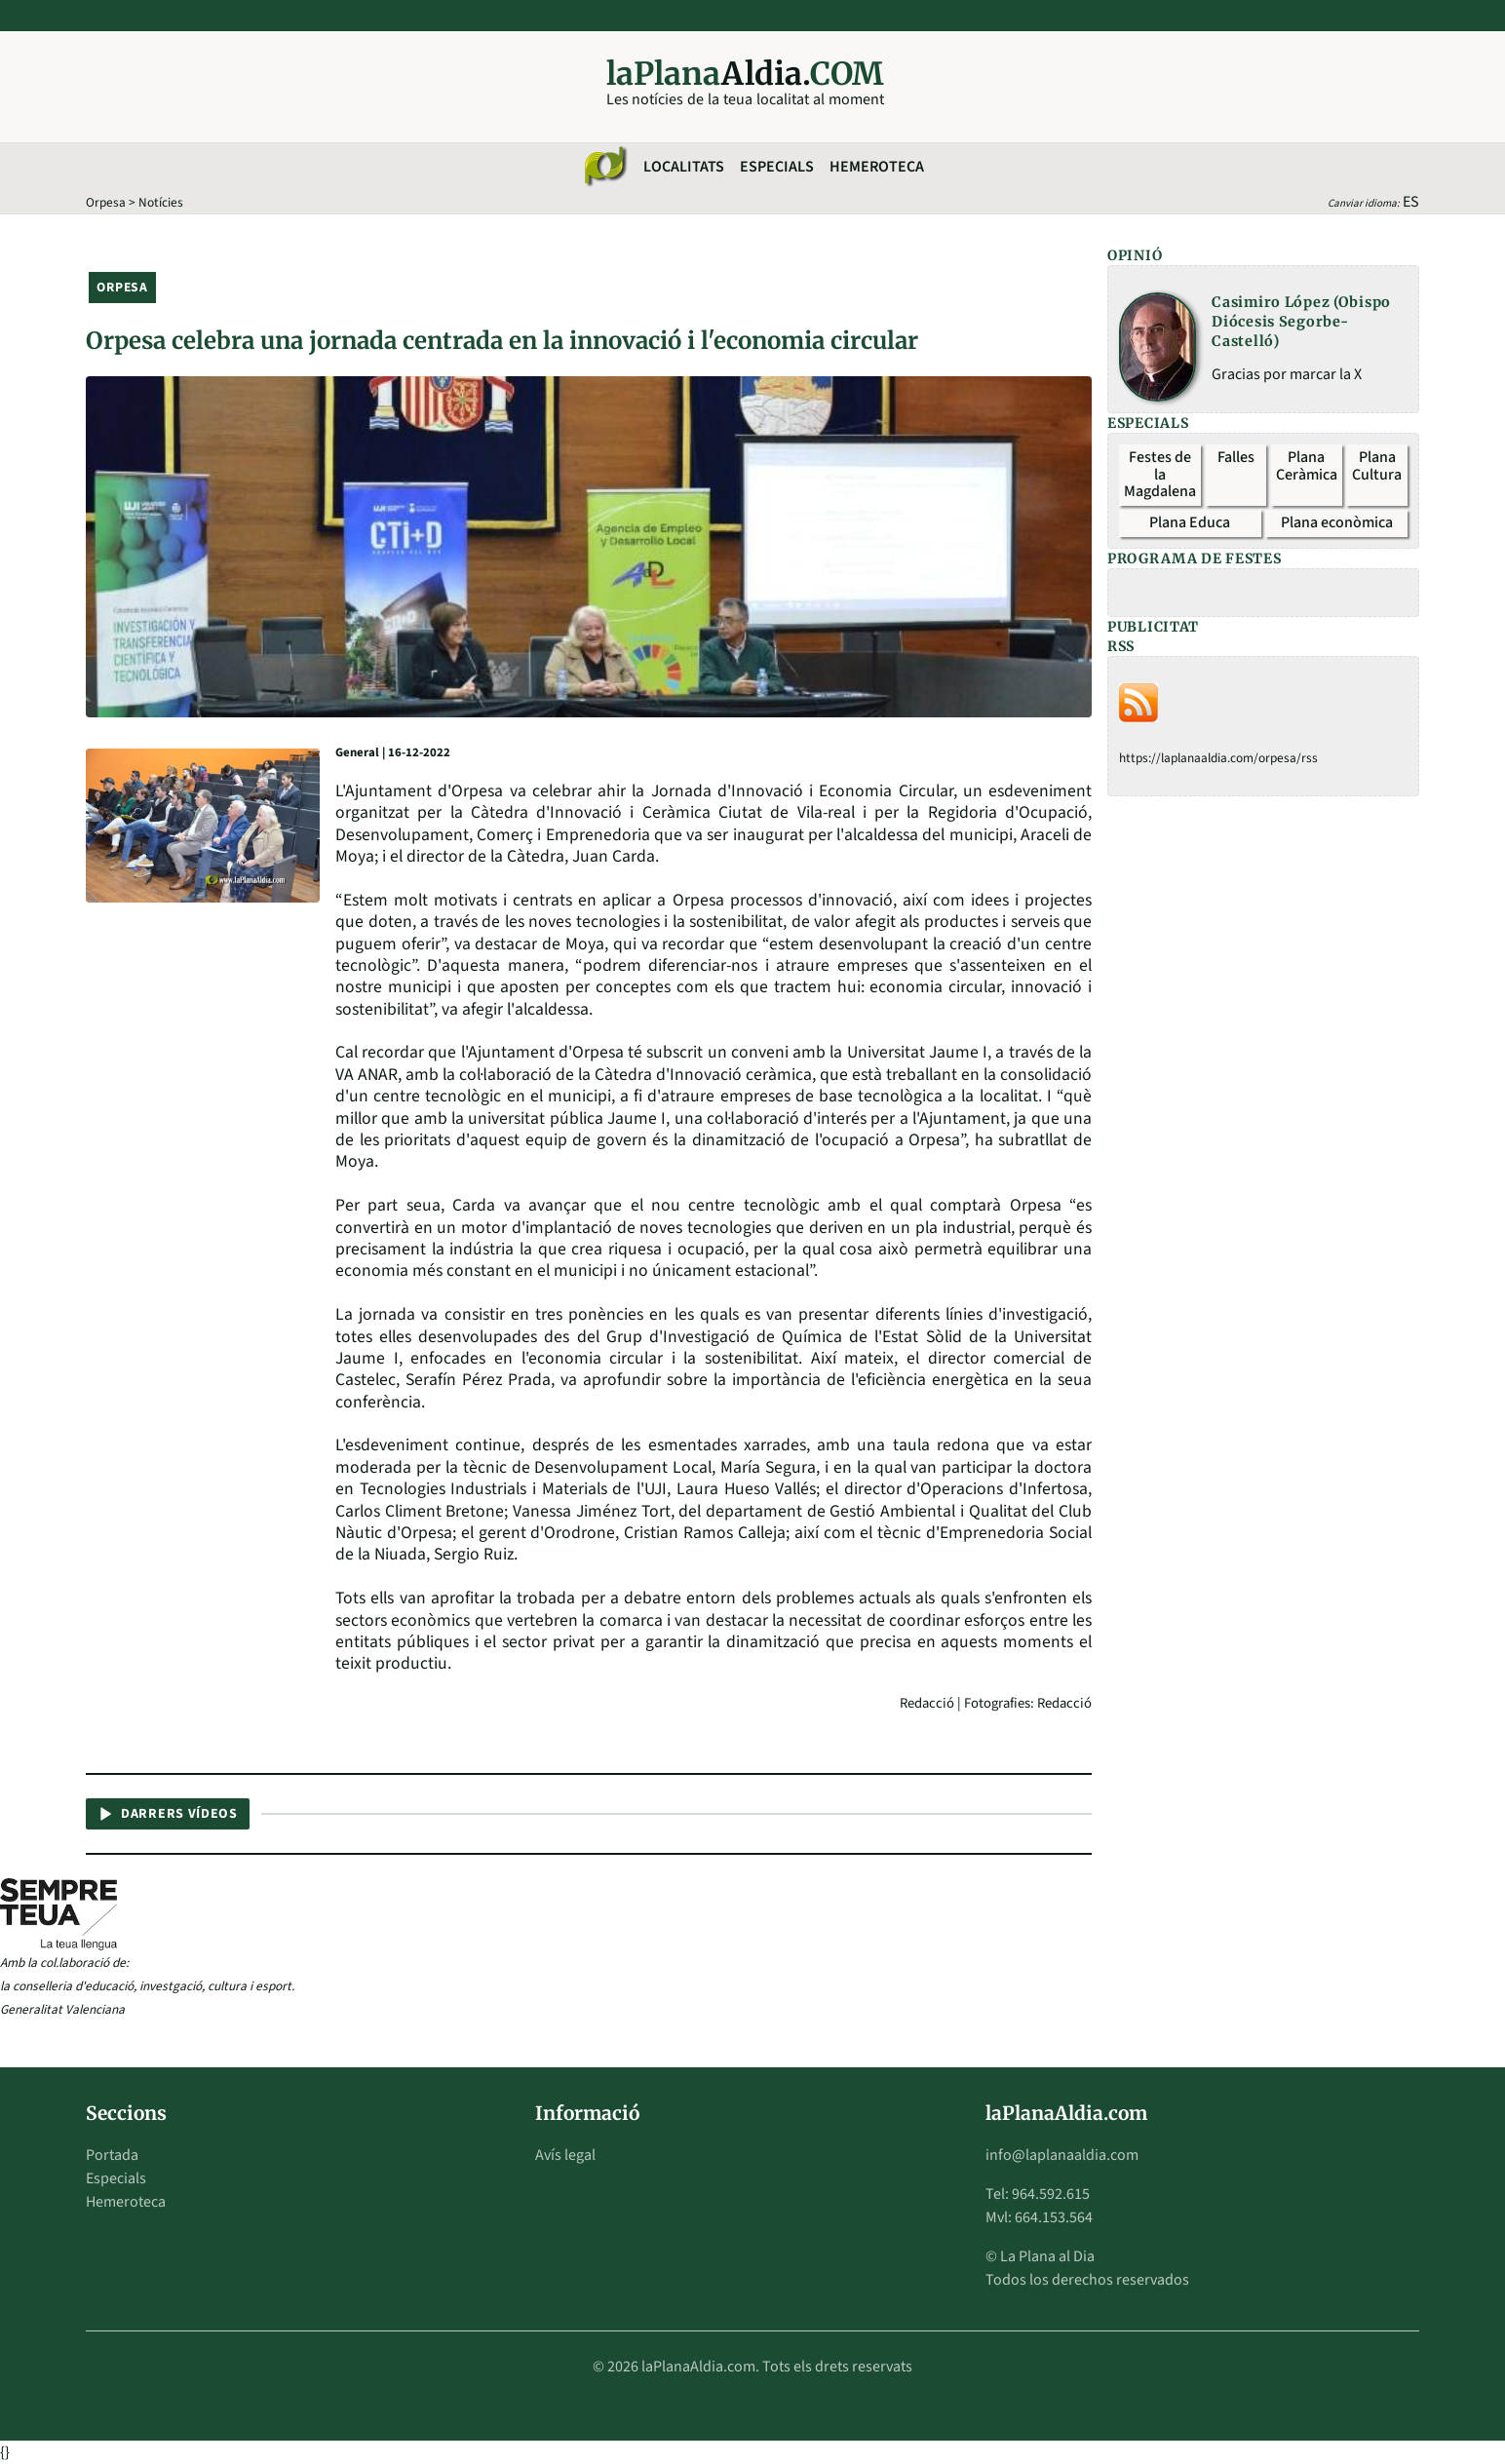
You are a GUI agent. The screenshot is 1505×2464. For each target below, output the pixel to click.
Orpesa (106, 202)
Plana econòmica (1337, 522)
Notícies (160, 202)
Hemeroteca (877, 166)
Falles (1235, 457)
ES (1411, 201)
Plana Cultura (1377, 465)
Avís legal (565, 2155)
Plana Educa (1189, 522)
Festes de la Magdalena (1160, 474)
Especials (777, 166)
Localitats (683, 166)
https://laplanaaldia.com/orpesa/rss (1218, 758)
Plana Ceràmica (1306, 465)
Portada (112, 2155)
